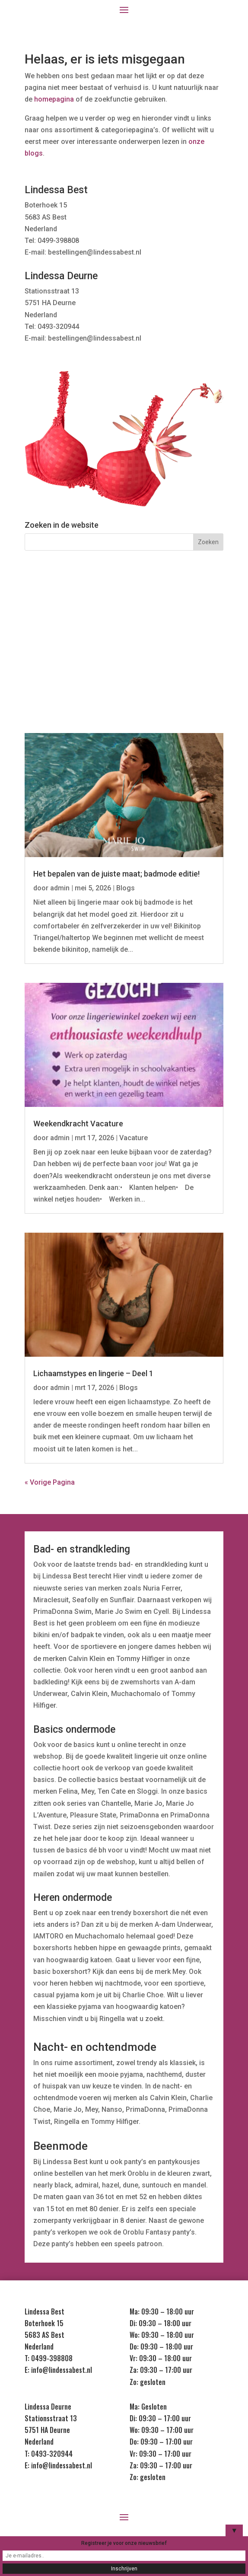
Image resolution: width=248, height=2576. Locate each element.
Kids (124, 653)
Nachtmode (127, 620)
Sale (193, 653)
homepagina (54, 99)
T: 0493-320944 (49, 2453)
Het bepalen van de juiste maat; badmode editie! (116, 873)
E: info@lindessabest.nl (58, 2370)
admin (60, 888)
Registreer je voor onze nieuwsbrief (124, 2543)
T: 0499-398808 (49, 2358)
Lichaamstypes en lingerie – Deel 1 (93, 1373)
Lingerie (54, 620)
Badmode (194, 620)
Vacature (133, 1138)
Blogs (125, 888)
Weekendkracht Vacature (78, 1123)
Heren (54, 653)
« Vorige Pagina (50, 1482)
